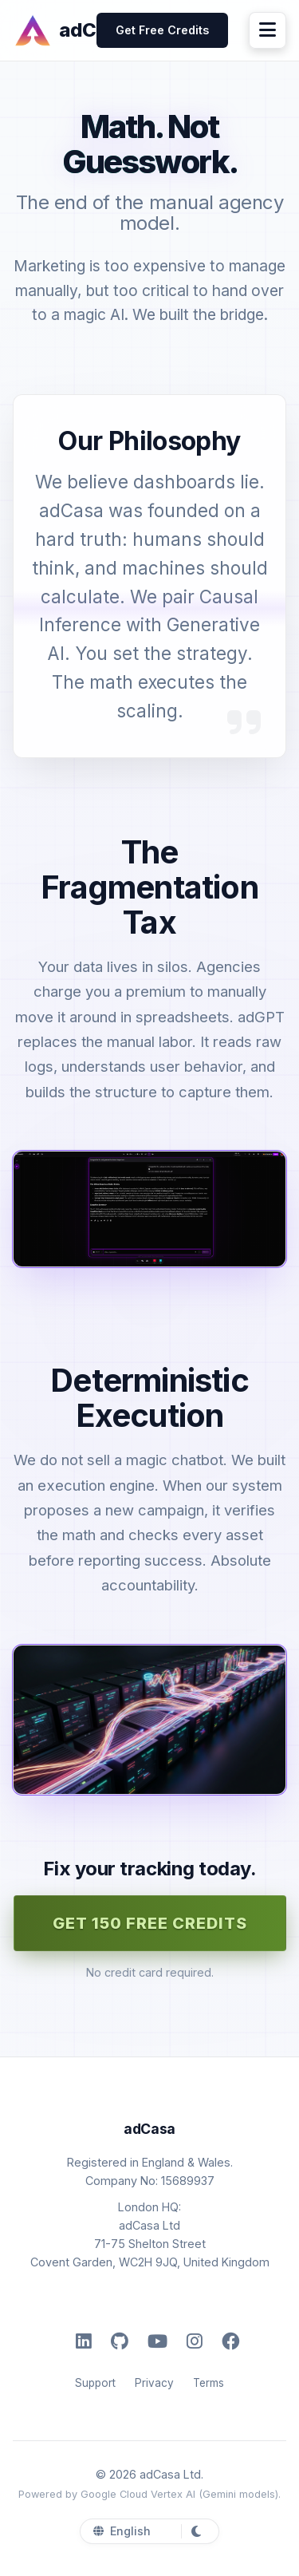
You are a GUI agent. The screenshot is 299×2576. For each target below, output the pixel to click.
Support (95, 2382)
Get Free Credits (162, 30)
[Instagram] (195, 2341)
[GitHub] (119, 2341)
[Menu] (267, 30)
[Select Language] (140, 2531)
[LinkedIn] (84, 2341)
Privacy (154, 2382)
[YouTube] (157, 2341)
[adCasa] (54, 30)
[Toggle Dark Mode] (193, 2531)
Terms (208, 2382)
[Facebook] (230, 2341)
